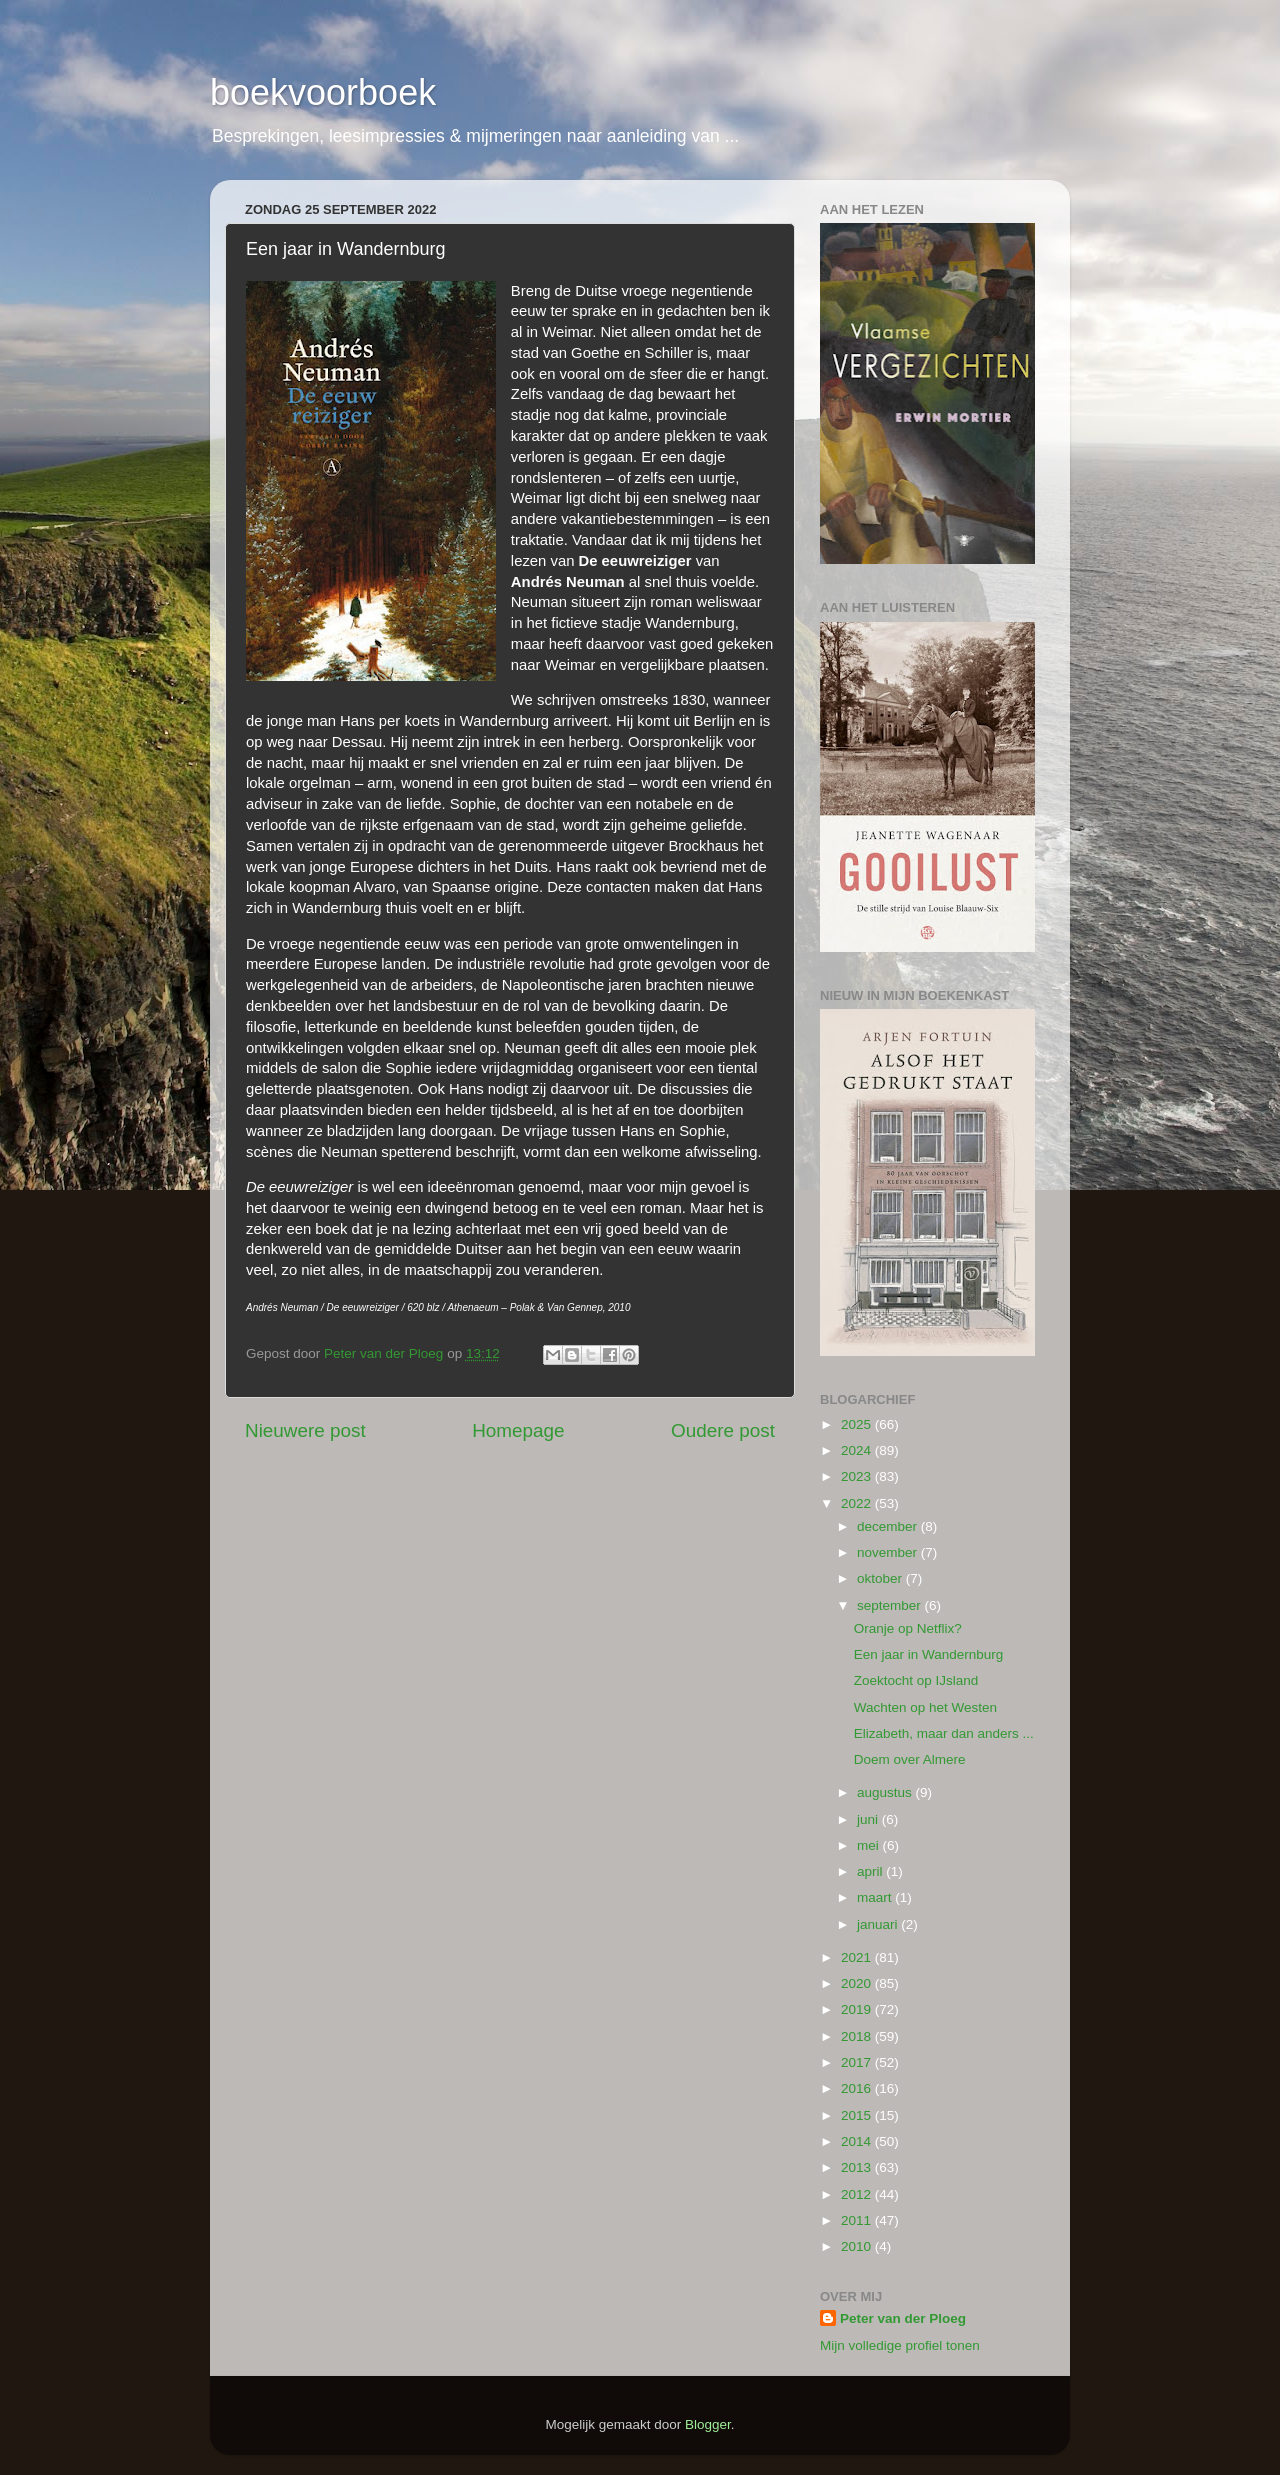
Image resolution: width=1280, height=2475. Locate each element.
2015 (858, 2115)
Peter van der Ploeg (903, 2318)
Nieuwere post (305, 1430)
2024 (858, 1450)
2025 (858, 1424)
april (871, 1871)
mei (870, 1845)
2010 (858, 2246)
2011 (858, 2220)
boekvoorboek (323, 92)
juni (869, 1819)
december (889, 1526)
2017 (858, 2062)
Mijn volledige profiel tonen (900, 2345)
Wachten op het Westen (925, 1707)
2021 (858, 1957)
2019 (858, 2009)
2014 (858, 2141)
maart (876, 1897)
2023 (858, 1476)
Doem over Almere (910, 1759)
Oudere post (723, 1430)
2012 (858, 2194)
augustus (886, 1792)
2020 (858, 1983)
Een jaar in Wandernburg (929, 1654)
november (889, 1552)
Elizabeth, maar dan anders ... (944, 1733)
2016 (858, 2088)
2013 (858, 2167)
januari (879, 1924)
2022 (858, 1503)
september (891, 1605)
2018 (858, 2036)
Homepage (518, 1430)
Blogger (708, 2424)
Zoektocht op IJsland (916, 1680)
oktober (881, 1578)
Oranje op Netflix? (908, 1628)
